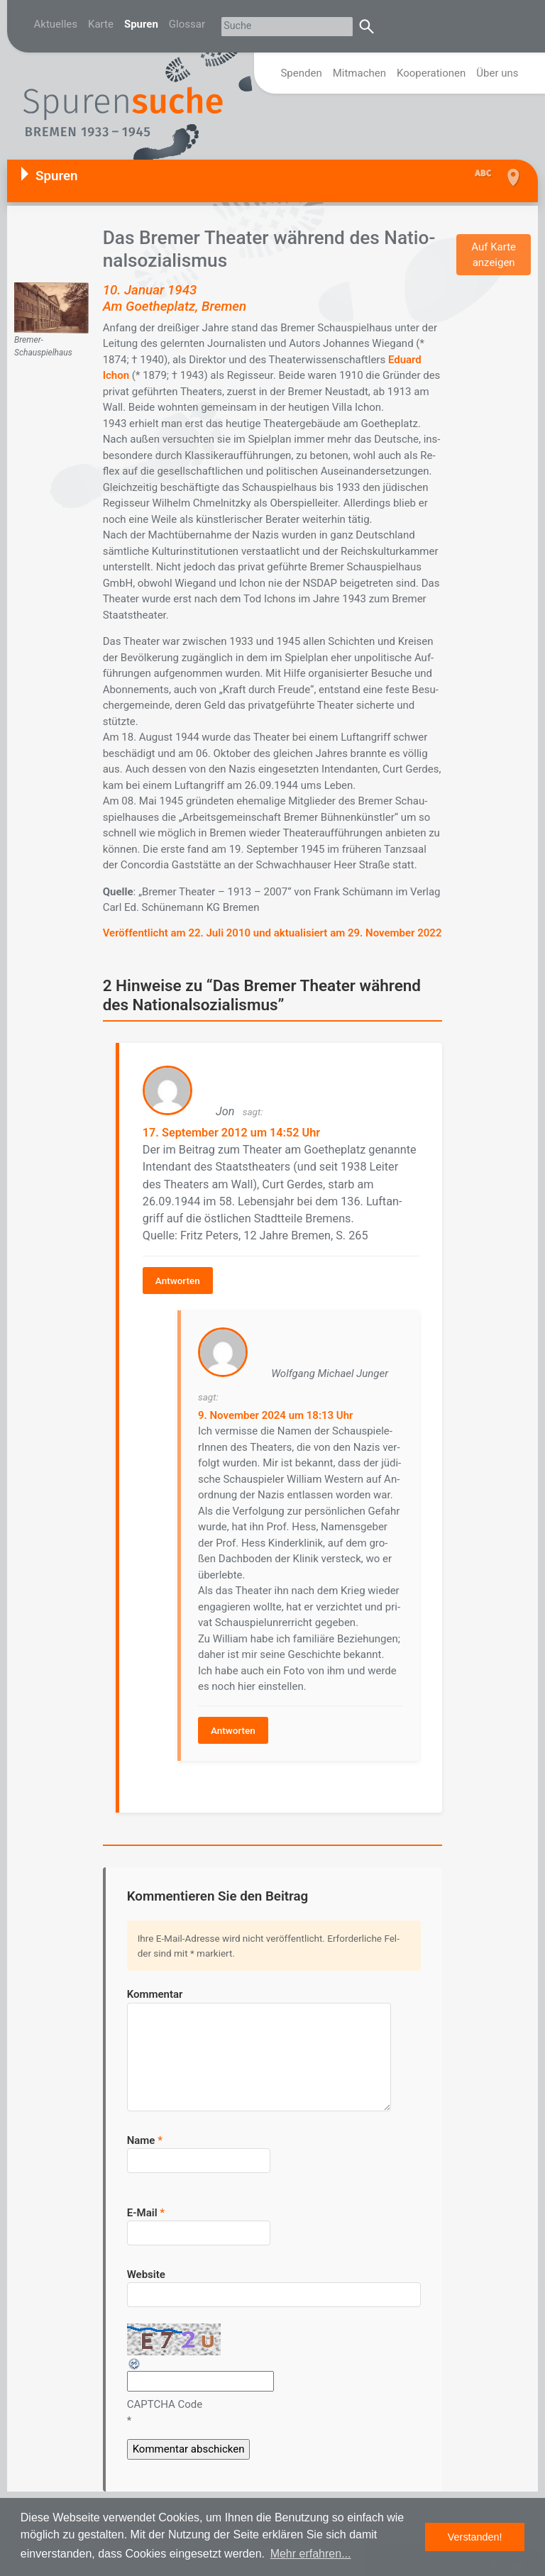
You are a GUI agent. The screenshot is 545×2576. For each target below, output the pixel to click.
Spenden (300, 73)
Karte (101, 24)
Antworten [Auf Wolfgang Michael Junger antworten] (230, 1717)
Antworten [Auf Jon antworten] (175, 1269)
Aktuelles (56, 24)
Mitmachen (359, 73)
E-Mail (146, 2195)
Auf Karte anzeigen (493, 255)
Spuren (141, 24)
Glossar (187, 24)
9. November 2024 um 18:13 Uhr (273, 1402)
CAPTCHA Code (165, 2386)
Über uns (497, 73)
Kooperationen (431, 73)
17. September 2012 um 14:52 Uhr (222, 1129)
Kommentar (155, 1976)
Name (145, 2122)
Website (146, 2256)
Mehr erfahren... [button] (310, 2554)
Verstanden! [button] (475, 2537)
